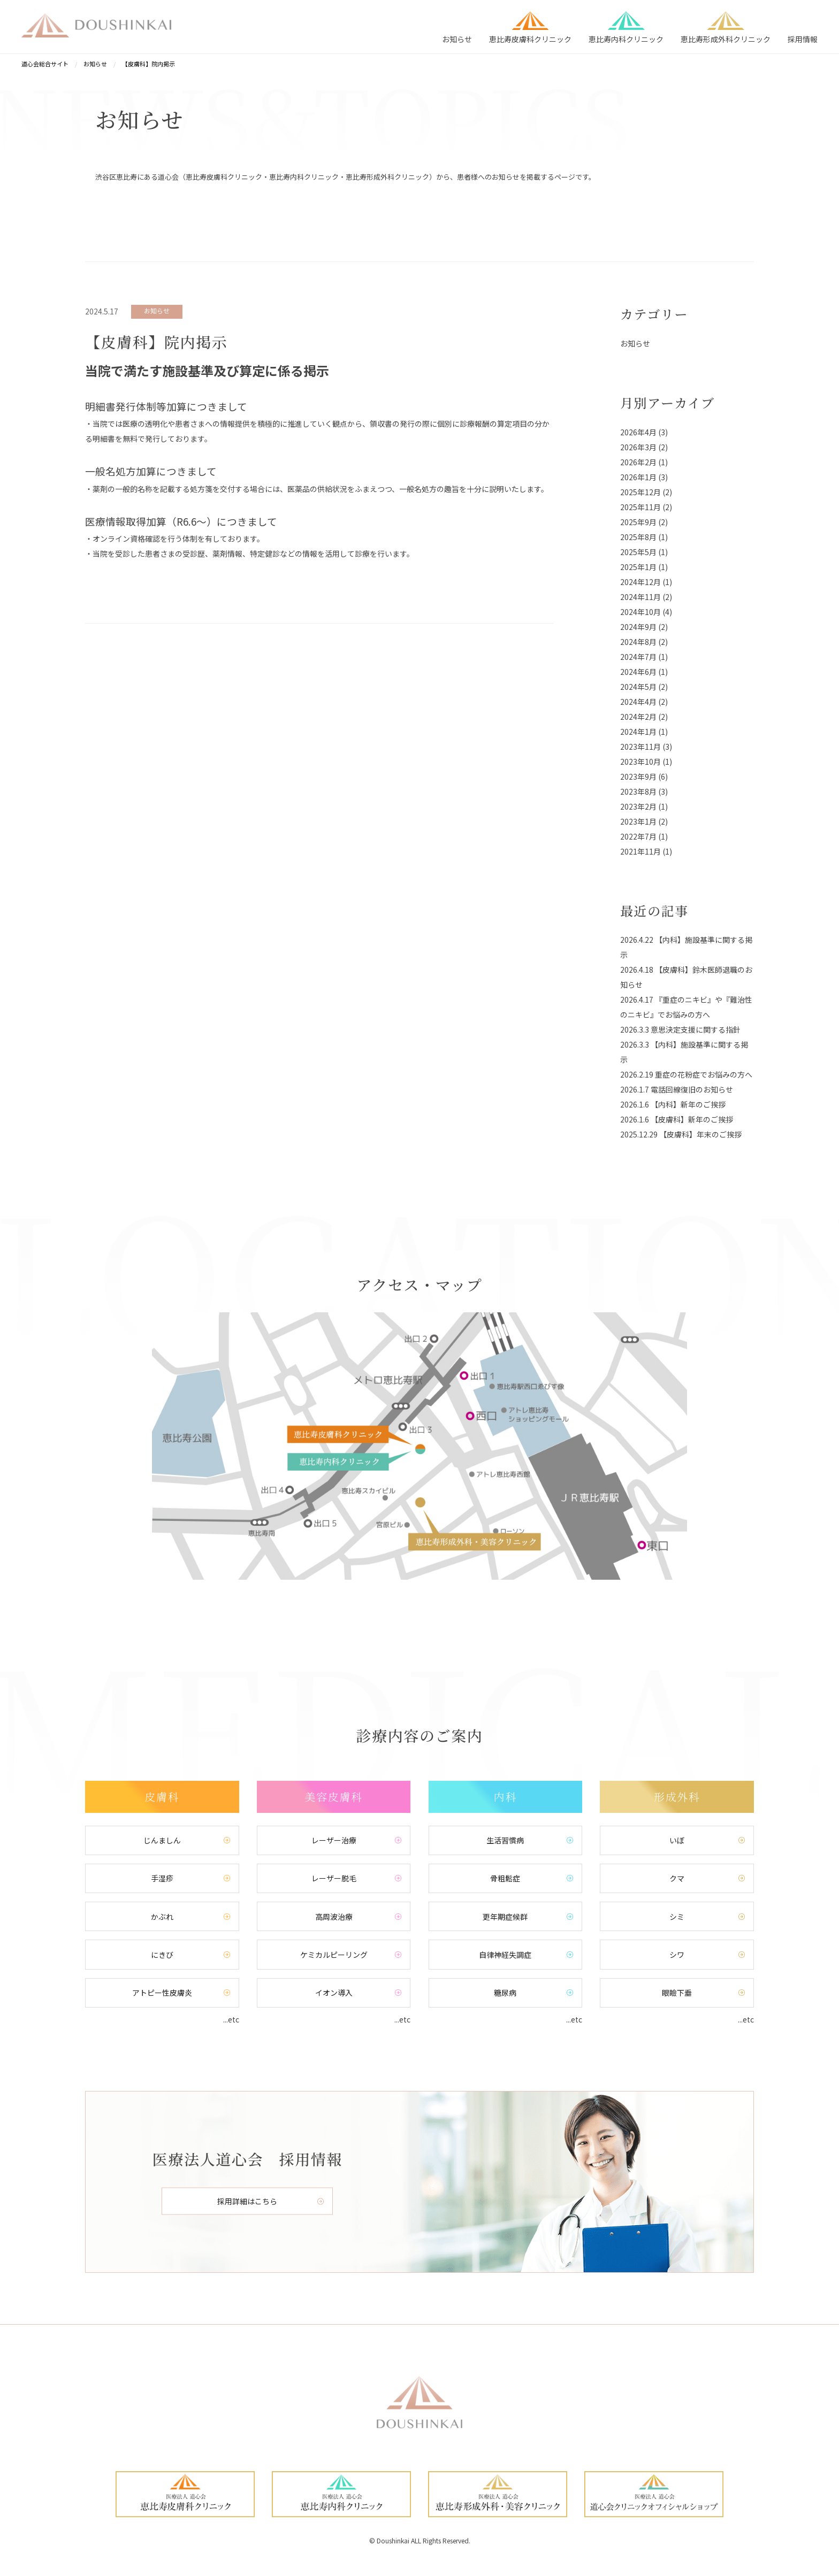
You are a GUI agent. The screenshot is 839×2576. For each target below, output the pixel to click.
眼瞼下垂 (677, 1995)
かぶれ (162, 1917)
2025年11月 (640, 507)
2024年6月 (638, 671)
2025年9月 (638, 522)
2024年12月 (640, 581)
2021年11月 (640, 851)
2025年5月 (638, 552)
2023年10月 (640, 761)
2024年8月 (638, 641)
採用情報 (803, 39)
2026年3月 (638, 447)
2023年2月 (638, 806)
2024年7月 (638, 656)
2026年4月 (638, 432)
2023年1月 (638, 821)
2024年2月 (638, 716)
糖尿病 (505, 1995)
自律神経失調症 (505, 1956)
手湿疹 (162, 1879)
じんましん (162, 1840)
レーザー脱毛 (333, 1879)
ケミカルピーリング (334, 1956)
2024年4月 (638, 701)
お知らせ (457, 39)
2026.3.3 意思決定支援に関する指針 (680, 1029)
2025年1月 (638, 567)
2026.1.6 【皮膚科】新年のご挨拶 (676, 1119)
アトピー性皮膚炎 (162, 1995)
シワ (676, 1956)
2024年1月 (638, 731)
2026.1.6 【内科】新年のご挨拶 (673, 1104)
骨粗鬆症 (505, 1879)
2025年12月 (640, 492)
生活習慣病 (505, 1840)
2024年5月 (638, 686)
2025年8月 (638, 537)
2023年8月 (638, 791)
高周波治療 (334, 1917)
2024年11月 (640, 596)
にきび (162, 1956)
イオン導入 (334, 1995)
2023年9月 (638, 776)
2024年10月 (640, 611)
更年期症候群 (505, 1917)
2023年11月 (640, 746)
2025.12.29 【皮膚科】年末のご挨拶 (681, 1134)
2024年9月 (638, 626)
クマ (676, 1879)
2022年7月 (638, 836)
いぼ (676, 1840)
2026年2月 (638, 462)
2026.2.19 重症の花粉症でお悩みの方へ (686, 1074)
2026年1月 (638, 477)
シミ (676, 1917)
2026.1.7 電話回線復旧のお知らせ (676, 1089)
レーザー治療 (333, 1840)
